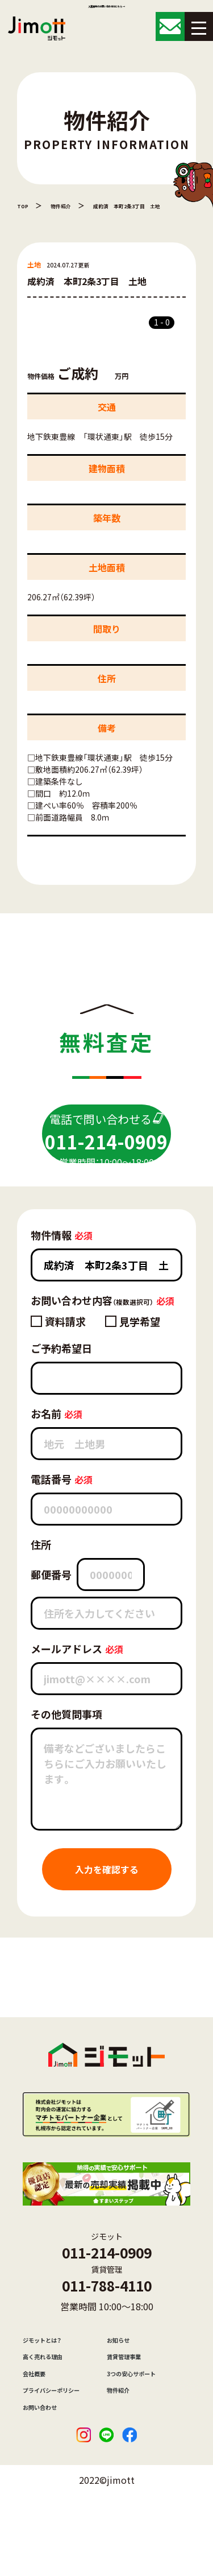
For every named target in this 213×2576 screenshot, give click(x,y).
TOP (24, 205)
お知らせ (123, 2384)
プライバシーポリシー (62, 2454)
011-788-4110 (107, 2325)
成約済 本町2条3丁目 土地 (149, 205)
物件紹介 (68, 205)
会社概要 (39, 2431)
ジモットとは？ (50, 2384)
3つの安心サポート (141, 2431)
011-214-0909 (107, 2284)
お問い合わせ (46, 2478)
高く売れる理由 (50, 2408)
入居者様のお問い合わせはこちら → (106, 10)
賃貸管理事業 (130, 2408)
